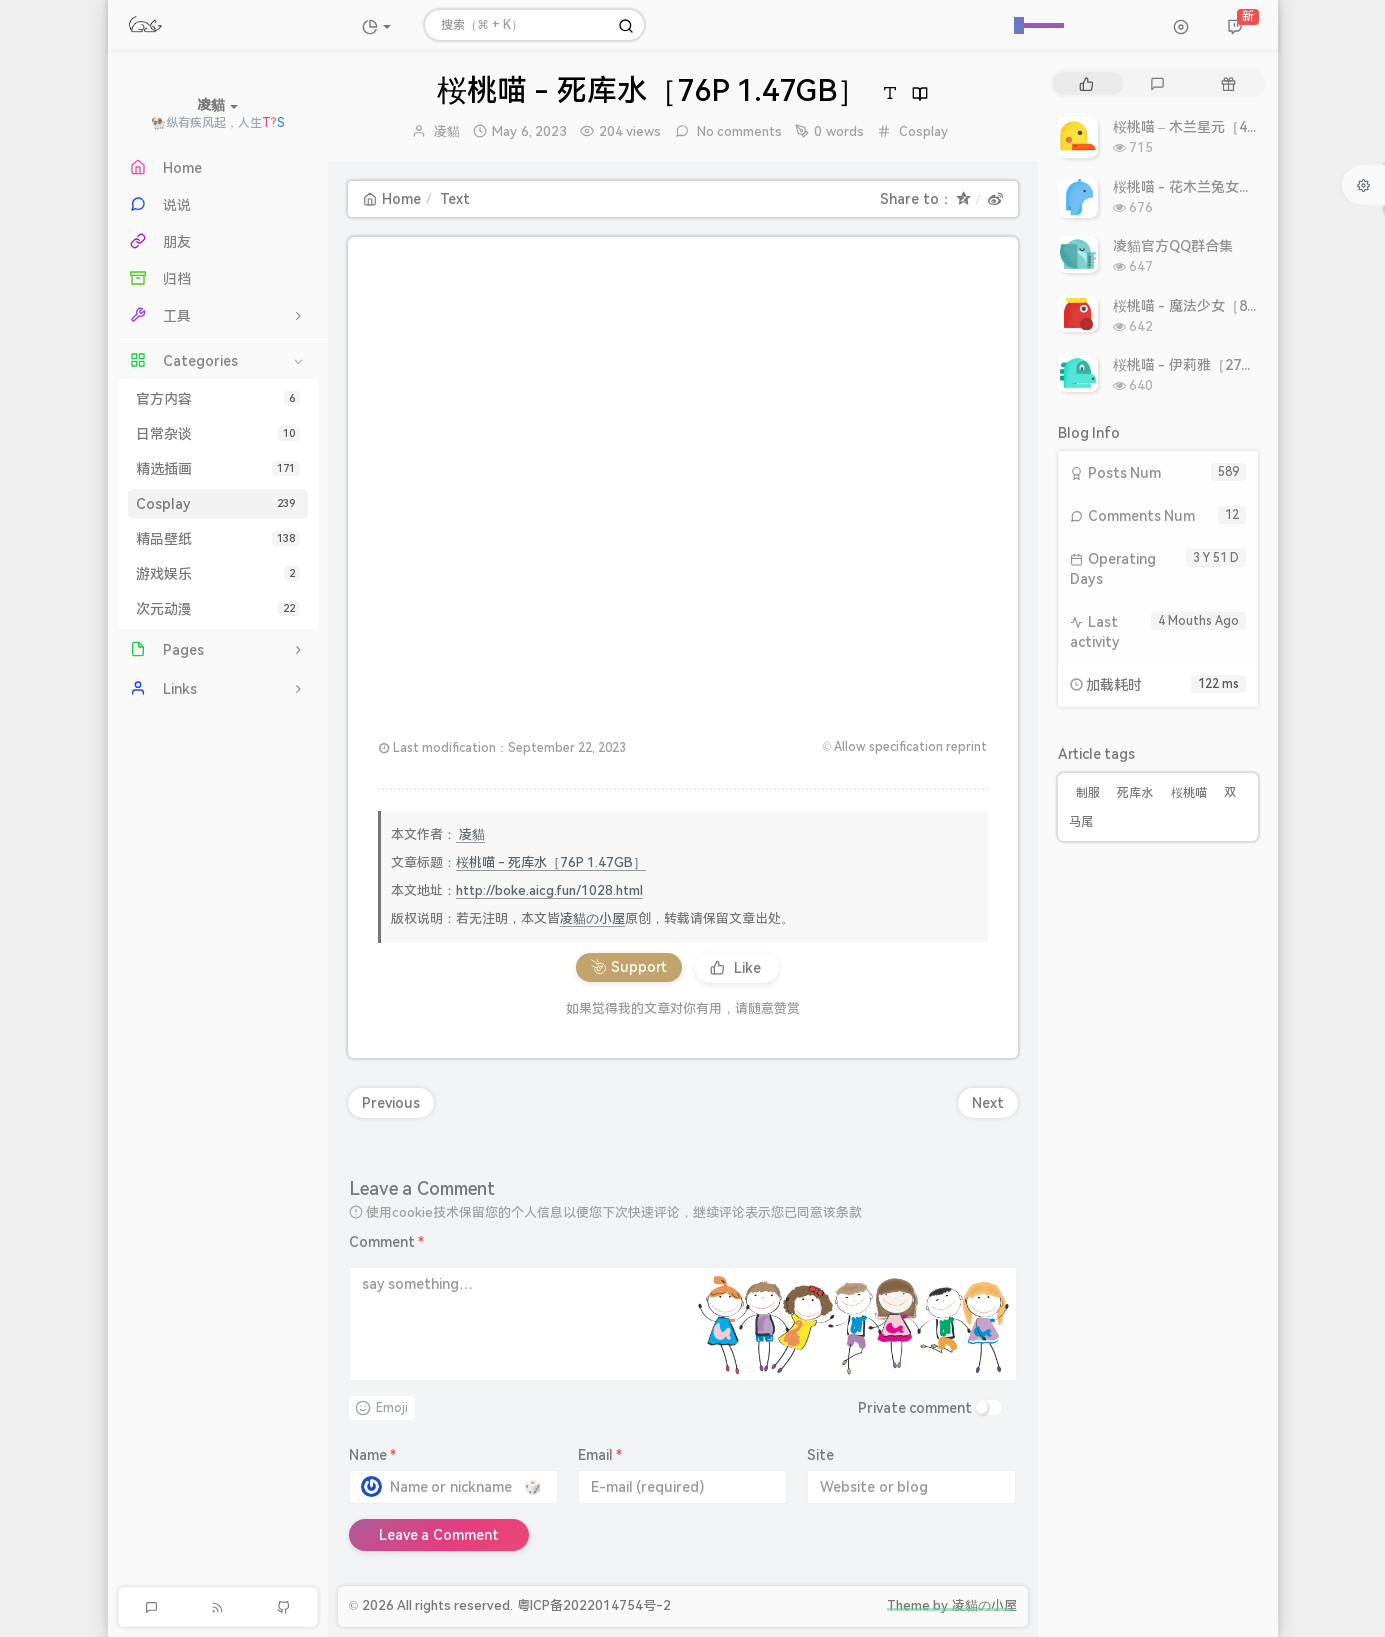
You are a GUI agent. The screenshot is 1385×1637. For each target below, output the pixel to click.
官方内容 (218, 399)
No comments (738, 131)
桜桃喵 (1189, 793)
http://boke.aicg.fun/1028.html (549, 890)
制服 (1088, 793)
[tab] (1086, 83)
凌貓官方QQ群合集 (1173, 246)
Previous (391, 1103)
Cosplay (218, 504)
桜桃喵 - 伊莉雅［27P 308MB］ (1213, 365)
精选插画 (218, 469)
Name (373, 1455)
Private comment (915, 1408)
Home (392, 199)
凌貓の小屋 (592, 918)
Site (820, 1455)
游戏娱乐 (218, 574)
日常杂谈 (218, 434)
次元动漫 (218, 609)
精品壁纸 (218, 539)
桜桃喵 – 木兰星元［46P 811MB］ (1220, 127)
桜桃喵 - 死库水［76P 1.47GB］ (551, 862)
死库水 (1135, 793)
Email (600, 1455)
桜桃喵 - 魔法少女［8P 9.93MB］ (1217, 306)
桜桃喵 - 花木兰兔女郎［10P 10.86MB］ (1239, 187)
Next (988, 1103)
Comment (387, 1242)
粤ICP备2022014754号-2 (594, 1605)
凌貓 (447, 131)
